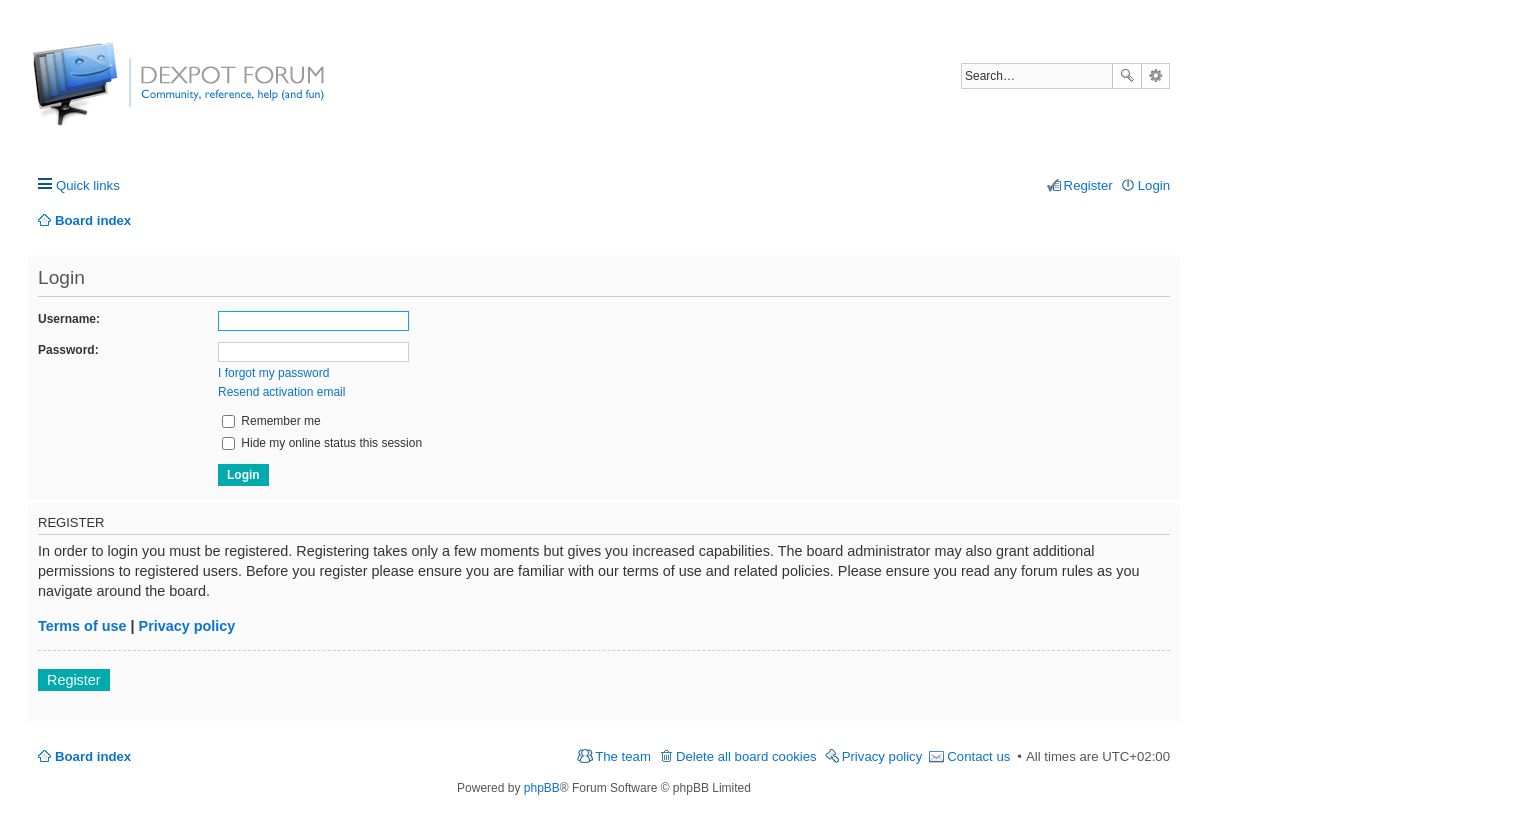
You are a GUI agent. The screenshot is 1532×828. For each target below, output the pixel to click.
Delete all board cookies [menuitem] (746, 756)
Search (1127, 76)
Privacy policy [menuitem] (882, 756)
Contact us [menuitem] (978, 756)
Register (74, 680)
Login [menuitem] (1154, 185)
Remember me (271, 421)
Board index (93, 756)
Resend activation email (281, 392)
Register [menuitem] (1088, 185)
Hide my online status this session (322, 443)
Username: (69, 319)
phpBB (542, 788)
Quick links (88, 185)
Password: (68, 350)
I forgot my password (273, 373)
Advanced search (1155, 76)
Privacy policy (187, 626)
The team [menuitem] (623, 756)
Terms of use (82, 626)
